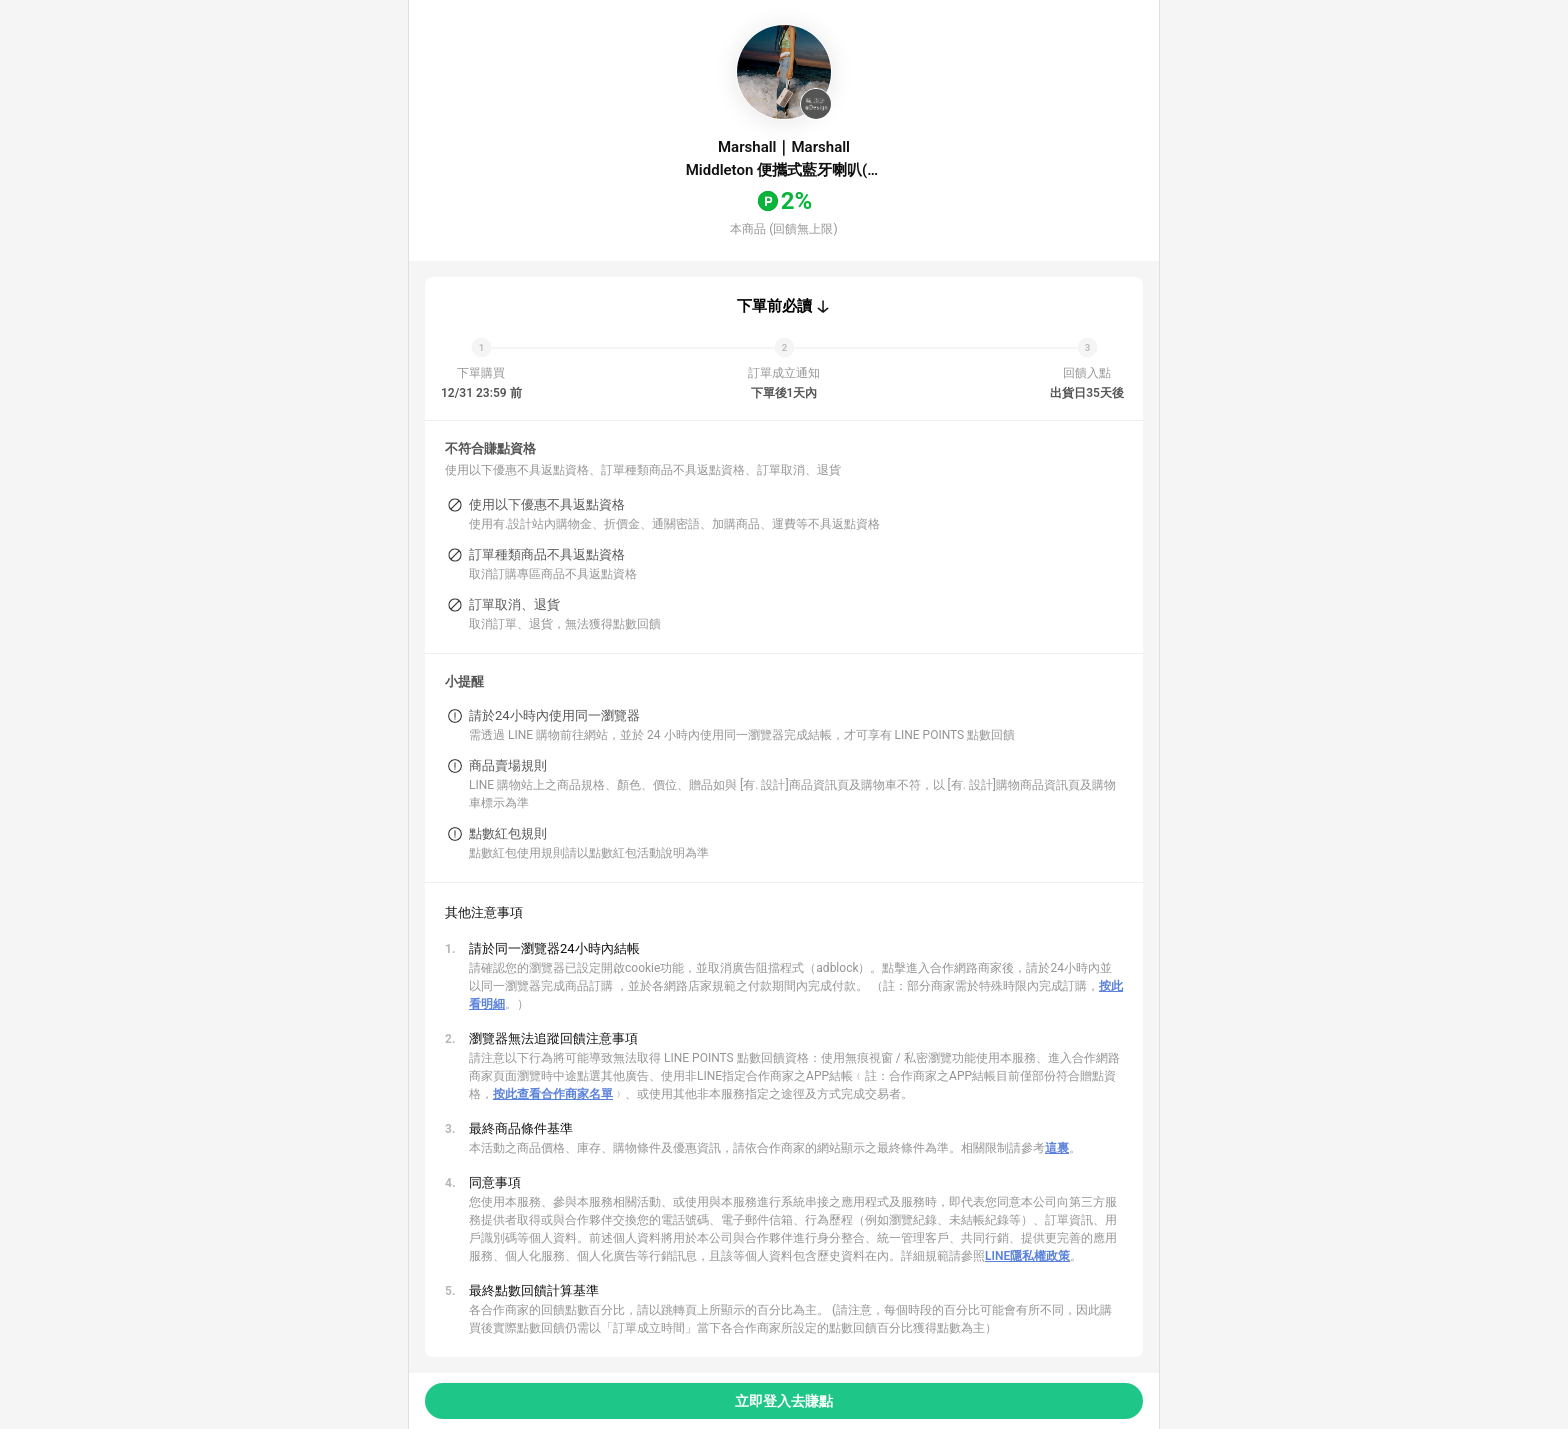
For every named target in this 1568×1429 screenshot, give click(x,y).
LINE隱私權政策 (1027, 1256)
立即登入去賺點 (784, 1401)
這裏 (1057, 1148)
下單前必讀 (774, 306)
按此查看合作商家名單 (553, 1094)
